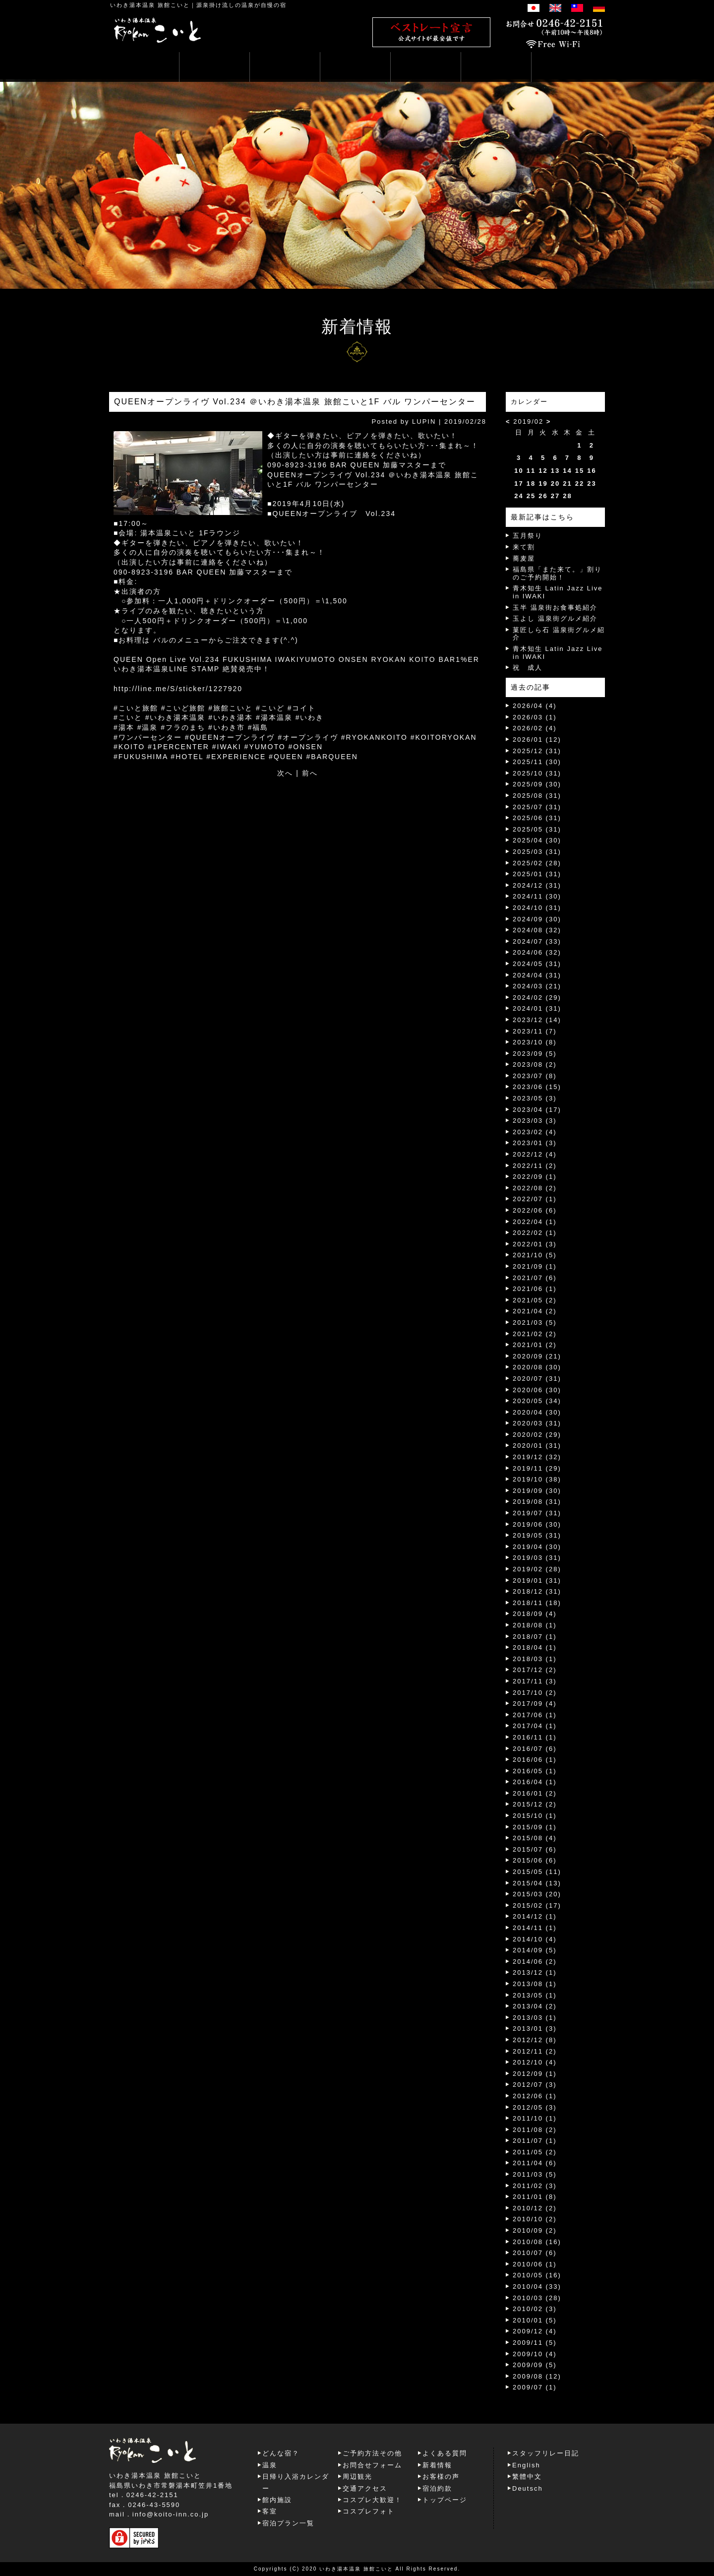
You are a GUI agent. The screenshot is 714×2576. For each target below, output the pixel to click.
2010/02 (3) (535, 2309)
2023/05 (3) (535, 1098)
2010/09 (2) (535, 2230)
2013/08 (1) (535, 1984)
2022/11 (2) (535, 1165)
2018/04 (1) (535, 1647)
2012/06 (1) (535, 2096)
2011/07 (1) (535, 2140)
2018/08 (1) (535, 1625)
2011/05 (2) (535, 2152)
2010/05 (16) (537, 2275)
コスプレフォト (369, 2511)
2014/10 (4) (535, 1939)
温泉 (269, 2465)
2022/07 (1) (535, 1199)
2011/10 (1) (535, 2118)
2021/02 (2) (535, 1334)
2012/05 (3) (535, 2107)
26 (542, 496)
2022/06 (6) (535, 1210)
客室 (269, 2511)
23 (591, 483)
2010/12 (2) (535, 2208)
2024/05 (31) (537, 963)
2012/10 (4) (535, 2062)
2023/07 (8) (535, 1076)
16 (591, 470)
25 (531, 496)
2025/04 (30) (537, 840)
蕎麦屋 (524, 558)
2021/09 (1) (535, 1266)
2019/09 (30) (537, 1490)
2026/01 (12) (537, 739)
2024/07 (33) (537, 941)
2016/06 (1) (535, 1759)
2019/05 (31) (537, 1535)
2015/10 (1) (535, 1815)
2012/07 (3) (535, 2084)
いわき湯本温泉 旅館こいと (150, 5)
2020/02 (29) (537, 1434)
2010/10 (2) (535, 2219)
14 (567, 470)
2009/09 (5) (535, 2365)
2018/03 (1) (535, 1659)
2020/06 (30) (537, 1390)
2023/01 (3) (535, 1143)
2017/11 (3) (535, 1681)
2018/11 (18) (537, 1603)
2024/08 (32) (537, 930)
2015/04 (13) (537, 1883)
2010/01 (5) (535, 2320)
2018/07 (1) (535, 1636)
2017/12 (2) (535, 1670)
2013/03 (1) (535, 2017)
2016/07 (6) (535, 1748)
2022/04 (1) (535, 1221)
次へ (285, 773)
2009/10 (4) (535, 2354)
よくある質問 (444, 2453)
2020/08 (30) (537, 1367)
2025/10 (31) (537, 773)
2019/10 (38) (537, 1479)
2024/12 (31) (537, 885)
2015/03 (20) (537, 1894)
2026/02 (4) (535, 728)
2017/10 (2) (535, 1692)
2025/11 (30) (537, 762)
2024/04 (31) (537, 975)
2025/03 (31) (537, 851)
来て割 (524, 547)
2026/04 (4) (535, 705)
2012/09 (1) (535, 2073)
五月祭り (527, 535)
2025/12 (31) (537, 751)
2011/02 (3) (535, 2186)
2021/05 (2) (535, 1300)
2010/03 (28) (537, 2298)
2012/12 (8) (535, 2040)
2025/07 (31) (537, 807)
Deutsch (527, 2488)
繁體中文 (527, 2476)
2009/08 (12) (537, 2376)
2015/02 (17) (537, 1905)
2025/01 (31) (537, 874)
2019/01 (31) (537, 1580)
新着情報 (437, 2465)
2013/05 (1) (535, 1995)
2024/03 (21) (537, 986)
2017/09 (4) (535, 1703)
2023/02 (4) (535, 1132)
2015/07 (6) (535, 1849)
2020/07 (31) (537, 1378)
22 (579, 483)
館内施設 (277, 2500)
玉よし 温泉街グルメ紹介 (555, 618)
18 (531, 483)
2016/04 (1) (535, 1782)
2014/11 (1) (535, 1928)
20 (555, 483)
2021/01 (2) (535, 1345)
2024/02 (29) (537, 997)
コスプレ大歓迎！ (372, 2500)
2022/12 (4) (535, 1154)
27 (555, 496)
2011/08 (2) (535, 2129)
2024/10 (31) (537, 907)
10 (518, 470)
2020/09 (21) (537, 1356)
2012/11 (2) (535, 2051)
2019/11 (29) (537, 1468)
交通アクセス (365, 2488)
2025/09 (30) (537, 784)
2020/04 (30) (537, 1412)
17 (518, 483)
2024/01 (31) (537, 1008)
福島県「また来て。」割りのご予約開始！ (557, 573)
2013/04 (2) (535, 2006)
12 (542, 470)
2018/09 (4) (535, 1613)
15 (579, 470)
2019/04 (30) (537, 1546)
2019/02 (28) (537, 1569)
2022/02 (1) (535, 1232)
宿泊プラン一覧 (288, 2523)
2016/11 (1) (535, 1737)
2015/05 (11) (537, 1871)
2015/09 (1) (535, 1827)
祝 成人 (527, 667)
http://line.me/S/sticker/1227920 (178, 689)
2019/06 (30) (537, 1524)
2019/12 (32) (537, 1457)
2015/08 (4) (535, 1838)
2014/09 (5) (535, 1950)
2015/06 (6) (535, 1860)
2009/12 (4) (535, 2331)
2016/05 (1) (535, 1771)
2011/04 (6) (535, 2163)
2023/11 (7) (535, 1031)
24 (518, 496)
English (526, 2465)
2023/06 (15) (537, 1087)
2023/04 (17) (537, 1109)
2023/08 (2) (535, 1064)
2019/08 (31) (537, 1501)
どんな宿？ (280, 2453)
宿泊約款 (437, 2488)
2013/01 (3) (535, 2028)
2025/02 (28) (537, 863)
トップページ (444, 2500)
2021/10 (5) (535, 1255)
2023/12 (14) (537, 1020)
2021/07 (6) (535, 1278)
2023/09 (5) (535, 1053)
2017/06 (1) (535, 1715)
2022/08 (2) (535, 1188)
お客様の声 (441, 2476)
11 (531, 470)
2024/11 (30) (537, 896)
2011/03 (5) (535, 2174)
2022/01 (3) (535, 1244)
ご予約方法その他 (372, 2453)
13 (555, 470)
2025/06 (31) (537, 818)
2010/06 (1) (535, 2264)
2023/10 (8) (535, 1042)
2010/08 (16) (537, 2242)
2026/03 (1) (535, 717)
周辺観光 (357, 2476)
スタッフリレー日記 (545, 2453)
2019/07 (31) (537, 1513)
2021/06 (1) (535, 1288)
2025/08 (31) (537, 795)
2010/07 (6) (535, 2252)
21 (567, 483)
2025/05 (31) (537, 829)
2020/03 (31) (537, 1423)
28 (567, 496)
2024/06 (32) (537, 952)
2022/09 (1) (535, 1176)
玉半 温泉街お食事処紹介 (555, 607)
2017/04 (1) (535, 1726)
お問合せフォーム (372, 2465)
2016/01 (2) (535, 1793)
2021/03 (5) (535, 1322)
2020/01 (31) (537, 1445)
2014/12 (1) (535, 1916)
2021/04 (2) (535, 1311)
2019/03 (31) (537, 1557)
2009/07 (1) (535, 2387)
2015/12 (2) (535, 1804)
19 (542, 483)
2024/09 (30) (537, 919)
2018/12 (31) (537, 1591)
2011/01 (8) (535, 2196)
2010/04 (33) (537, 2286)
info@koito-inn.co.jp (170, 2514)
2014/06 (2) (535, 1961)
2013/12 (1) (535, 1972)
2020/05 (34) (537, 1401)
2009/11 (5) (535, 2342)
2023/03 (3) (535, 1120)
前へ (310, 773)
